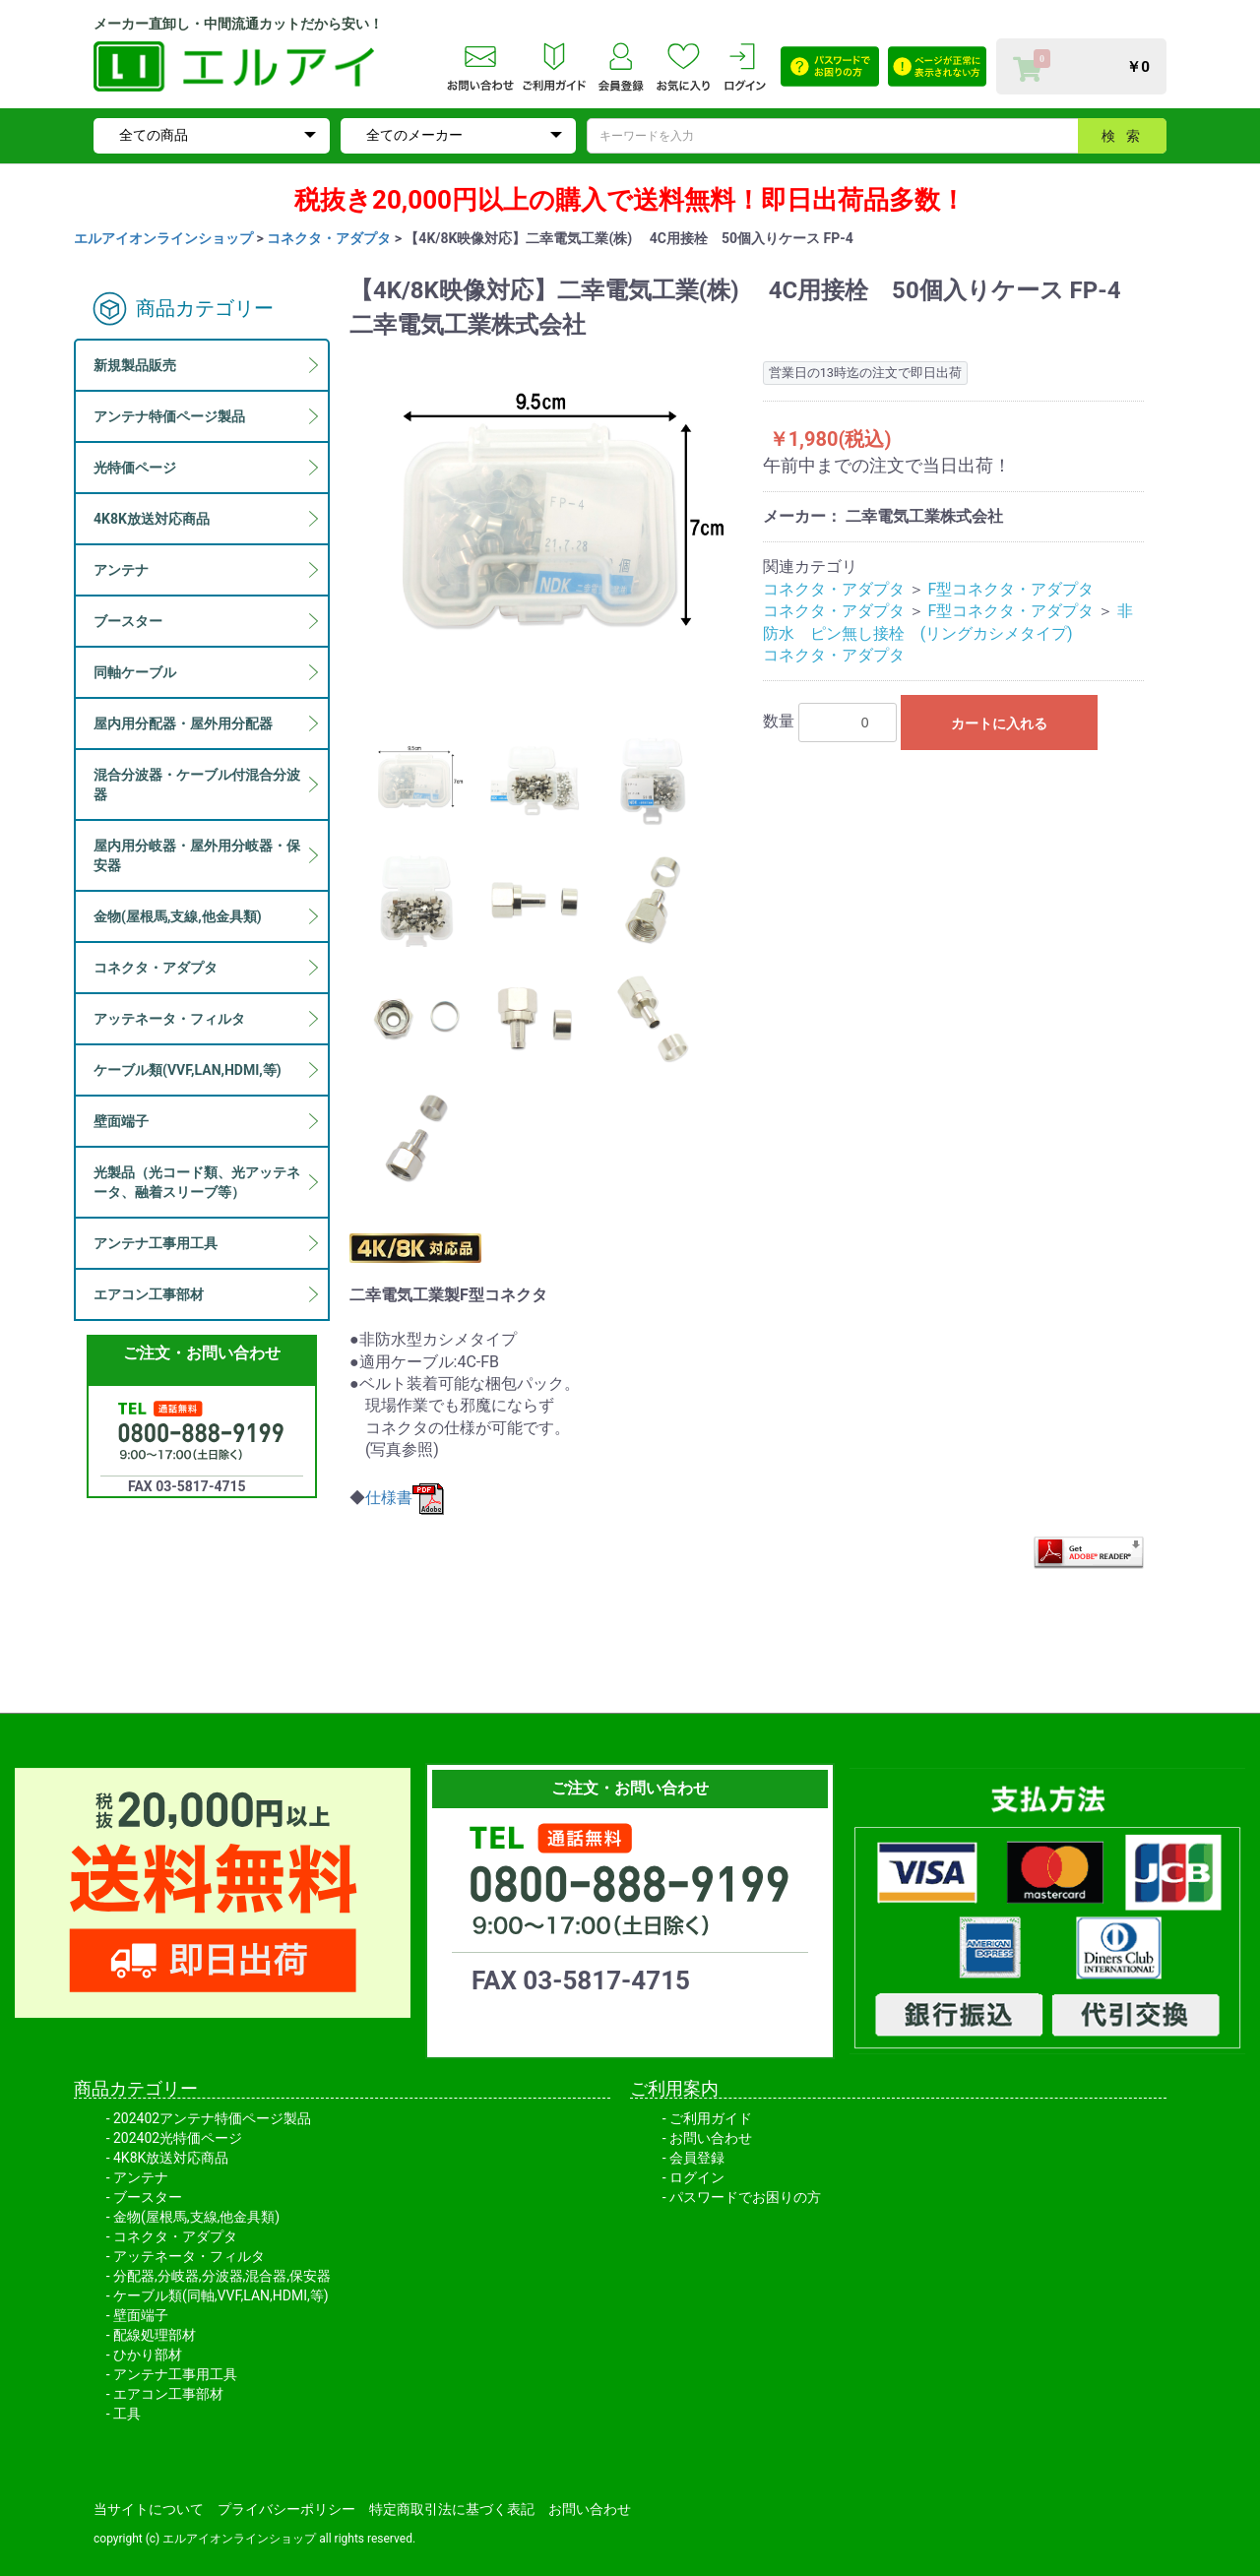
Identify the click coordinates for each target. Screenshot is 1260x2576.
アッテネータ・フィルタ (189, 2256)
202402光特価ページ (177, 2138)
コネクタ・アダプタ (329, 238)
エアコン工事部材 (168, 2394)
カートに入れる (999, 723)
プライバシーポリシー (286, 2509)
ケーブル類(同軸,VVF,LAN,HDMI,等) (221, 2295)
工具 (127, 2413)
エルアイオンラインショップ (163, 238)
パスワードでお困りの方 (745, 2197)
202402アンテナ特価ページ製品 (212, 2118)
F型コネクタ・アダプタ (1011, 589)
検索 (1126, 136)
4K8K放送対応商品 (170, 2158)
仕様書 (404, 1497)
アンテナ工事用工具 (175, 2374)
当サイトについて (149, 2509)
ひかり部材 (147, 2354)
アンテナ (140, 2177)
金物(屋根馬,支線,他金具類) (196, 2217)
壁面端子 (140, 2315)
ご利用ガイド (710, 2118)
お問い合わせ (710, 2138)
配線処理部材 (154, 2335)
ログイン (696, 2177)
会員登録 (696, 2158)
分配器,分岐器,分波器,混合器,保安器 (222, 2276)
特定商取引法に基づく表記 (452, 2509)
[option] (548, 525)
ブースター (147, 2197)
